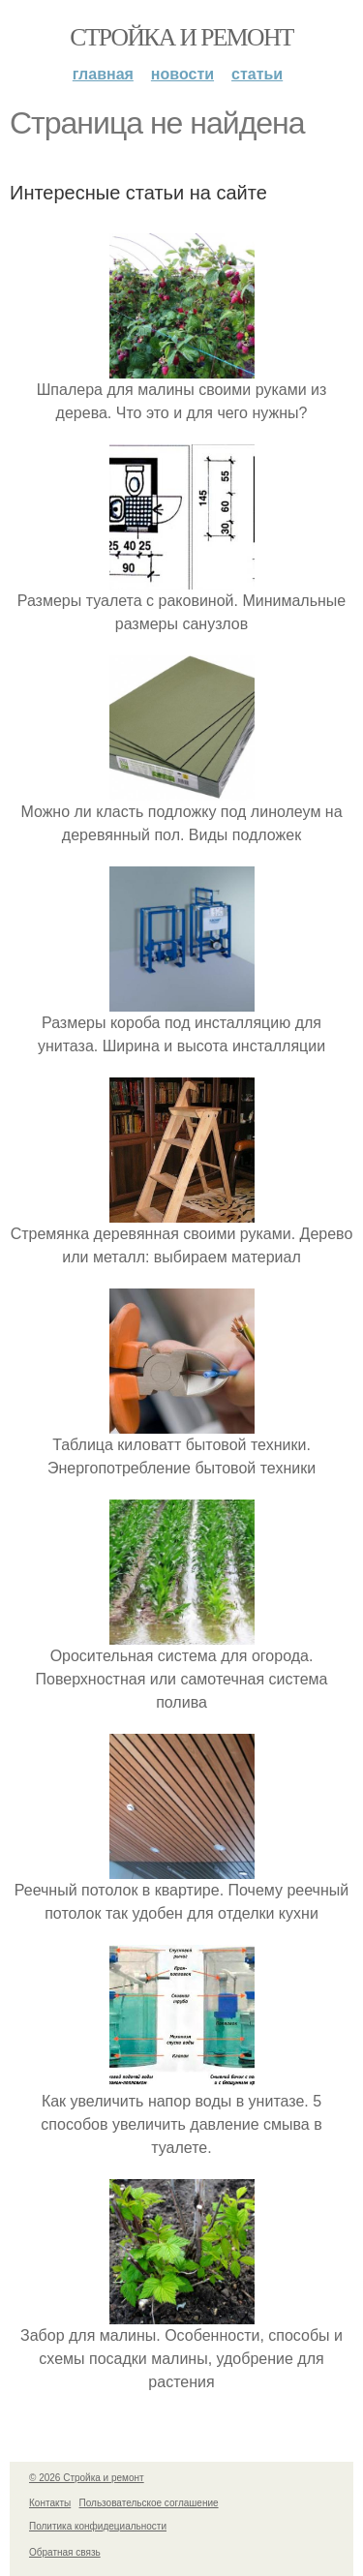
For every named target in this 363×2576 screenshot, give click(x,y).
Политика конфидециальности (97, 2526)
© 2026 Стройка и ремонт (86, 2477)
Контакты (50, 2503)
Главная (103, 74)
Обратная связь (65, 2552)
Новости (182, 74)
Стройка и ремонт (181, 37)
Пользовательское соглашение (149, 2503)
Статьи (257, 74)
